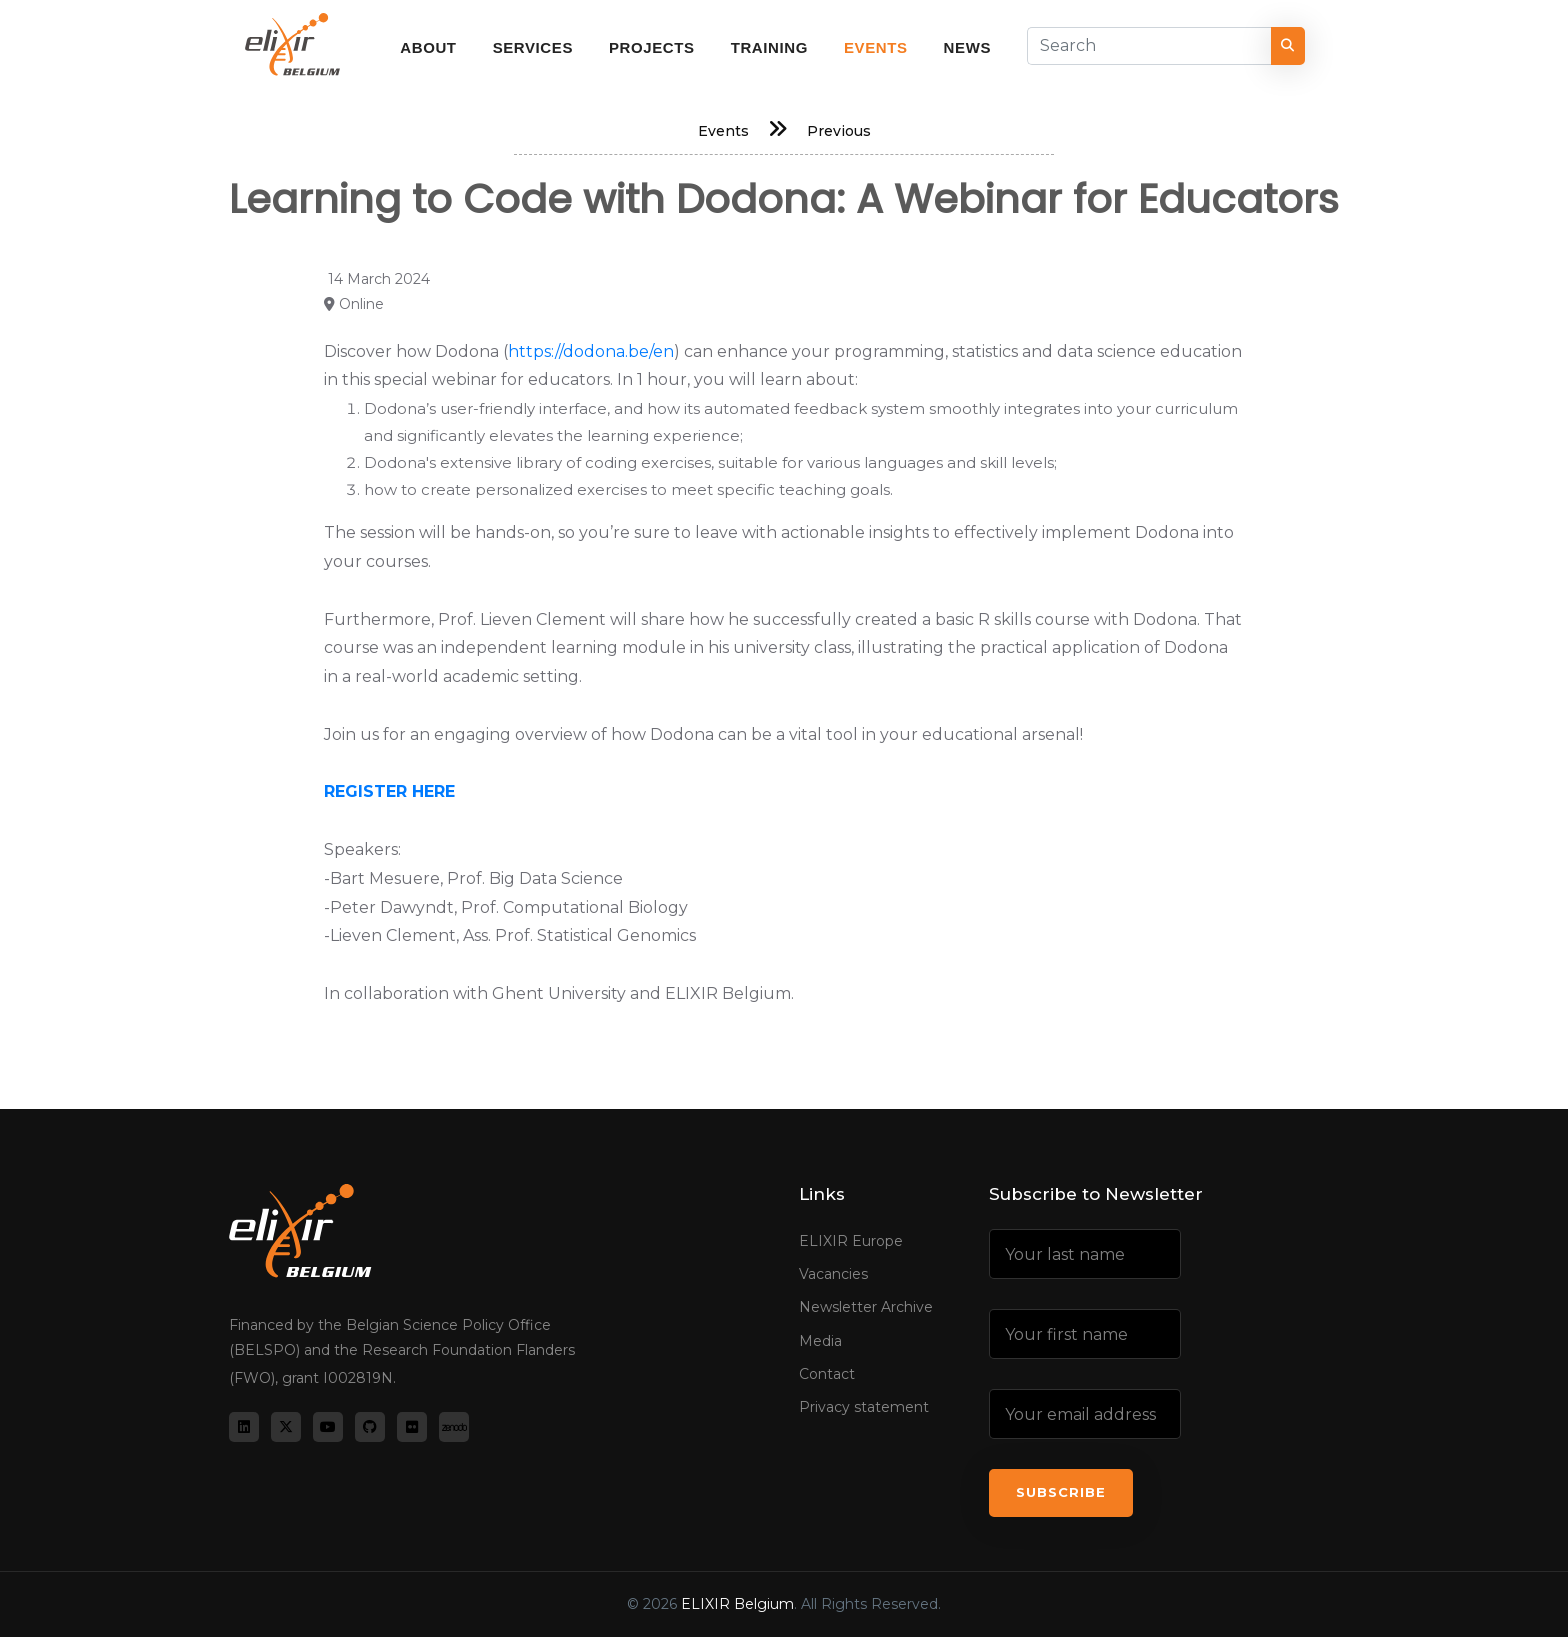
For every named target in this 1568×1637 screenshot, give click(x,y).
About (428, 47)
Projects (652, 47)
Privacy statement (864, 1407)
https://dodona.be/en (591, 351)
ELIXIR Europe (851, 1241)
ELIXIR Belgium (737, 1604)
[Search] (1149, 46)
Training (769, 47)
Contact (827, 1374)
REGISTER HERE (389, 791)
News (967, 47)
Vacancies (833, 1274)
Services (533, 47)
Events (876, 47)
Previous (839, 131)
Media (820, 1341)
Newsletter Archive (866, 1307)
